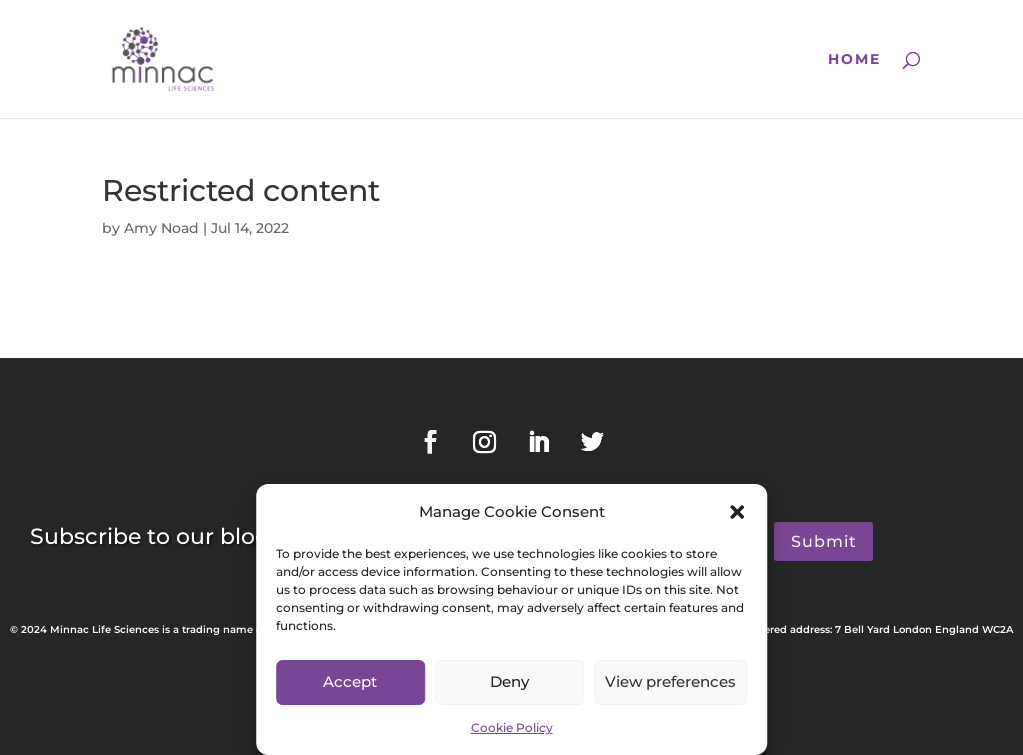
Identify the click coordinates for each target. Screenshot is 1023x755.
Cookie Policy (512, 727)
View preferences (670, 681)
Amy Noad (161, 228)
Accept (350, 681)
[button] (737, 512)
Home (854, 60)
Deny (509, 681)
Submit (824, 541)
